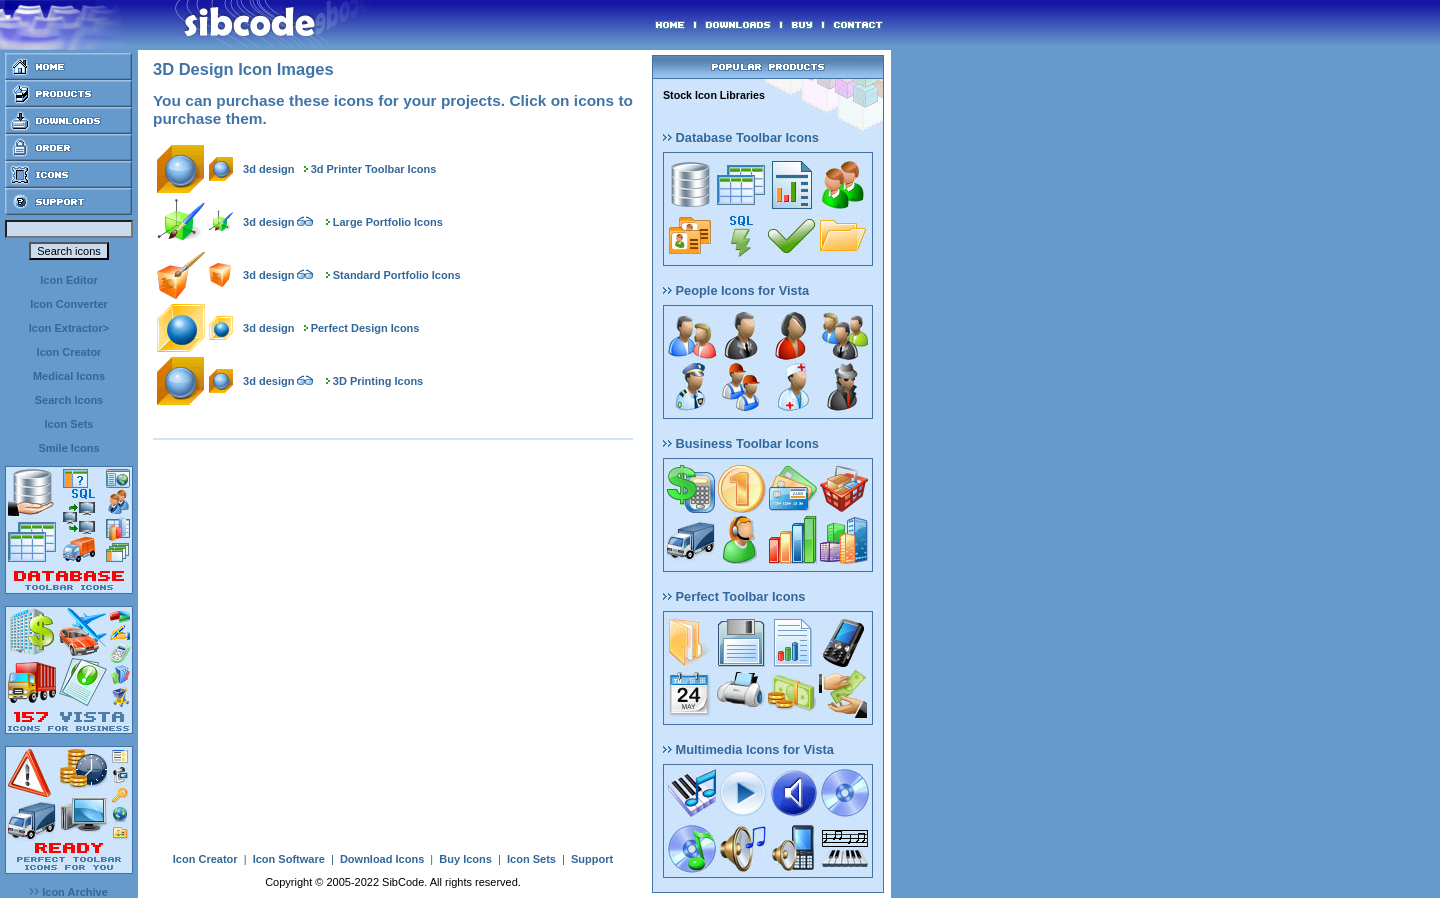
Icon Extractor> (69, 328)
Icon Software (289, 859)
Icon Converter (69, 304)
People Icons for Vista (736, 290)
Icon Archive (69, 892)
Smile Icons (68, 448)
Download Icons (382, 859)
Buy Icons (465, 859)
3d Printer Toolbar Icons (374, 169)
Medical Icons (69, 376)
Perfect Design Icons (365, 328)
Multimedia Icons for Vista (748, 749)
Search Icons (69, 400)
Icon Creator (69, 352)
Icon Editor (68, 280)
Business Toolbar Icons (741, 443)
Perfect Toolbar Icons (734, 596)
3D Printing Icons (378, 381)
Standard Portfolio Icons (397, 275)
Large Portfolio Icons (388, 222)
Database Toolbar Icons (741, 137)
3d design (268, 169)
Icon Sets (69, 424)
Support (592, 859)
